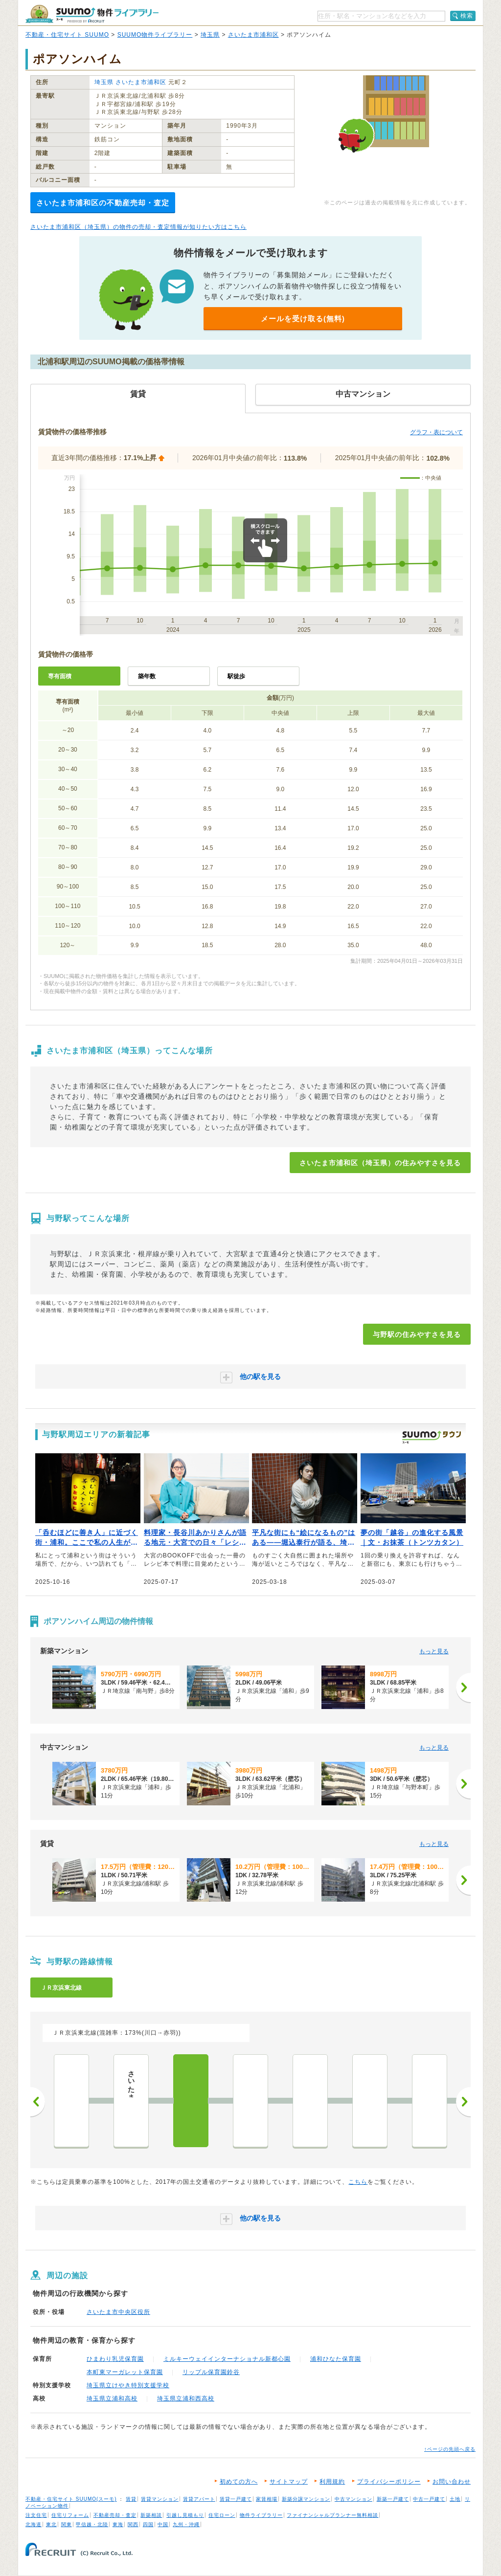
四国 (148, 2524)
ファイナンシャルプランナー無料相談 (332, 2515)
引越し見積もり (185, 2515)
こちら (357, 2181)
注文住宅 (36, 2515)
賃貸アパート (199, 2499)
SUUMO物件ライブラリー (155, 34)
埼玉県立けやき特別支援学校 (128, 2385)
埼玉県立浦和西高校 (185, 2398)
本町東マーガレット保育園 (125, 2372)
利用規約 (332, 2481)
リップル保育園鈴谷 (211, 2372)
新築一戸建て (393, 2499)
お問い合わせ (452, 2481)
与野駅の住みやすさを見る (417, 1334)
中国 (163, 2524)
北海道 (33, 2524)
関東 (66, 2524)
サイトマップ (289, 2481)
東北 (51, 2524)
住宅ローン (221, 2515)
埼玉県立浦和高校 (112, 2398)
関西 (133, 2524)
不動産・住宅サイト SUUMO (67, 34)
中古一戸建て (429, 2499)
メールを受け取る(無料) (303, 318)
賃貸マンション (160, 2499)
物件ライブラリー (261, 2515)
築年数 (147, 676)
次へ (463, 2102)
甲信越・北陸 (92, 2524)
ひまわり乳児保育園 (115, 2358)
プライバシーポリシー (389, 2481)
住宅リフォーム (70, 2515)
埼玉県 (210, 34)
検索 (466, 15)
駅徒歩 (236, 676)
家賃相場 (266, 2499)
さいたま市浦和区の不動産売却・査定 (102, 203)
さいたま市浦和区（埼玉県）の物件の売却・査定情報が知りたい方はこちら (138, 226)
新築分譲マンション (306, 2499)
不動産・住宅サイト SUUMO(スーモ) (71, 2499)
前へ (37, 2102)
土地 (455, 2499)
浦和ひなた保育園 (335, 2358)
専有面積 (59, 676)
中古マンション (353, 2499)
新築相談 (151, 2515)
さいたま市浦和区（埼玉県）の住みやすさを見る (380, 1163)
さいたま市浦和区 (253, 34)
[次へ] (463, 1687)
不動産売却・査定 (115, 2515)
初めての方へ (239, 2481)
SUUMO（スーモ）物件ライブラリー (92, 14)
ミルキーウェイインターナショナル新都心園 (227, 2358)
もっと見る (434, 1651)
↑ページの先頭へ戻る (450, 2449)
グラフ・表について (436, 432)
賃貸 (131, 2499)
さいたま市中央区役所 (118, 2312)
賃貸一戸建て (236, 2499)
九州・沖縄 (186, 2524)
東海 (118, 2524)
